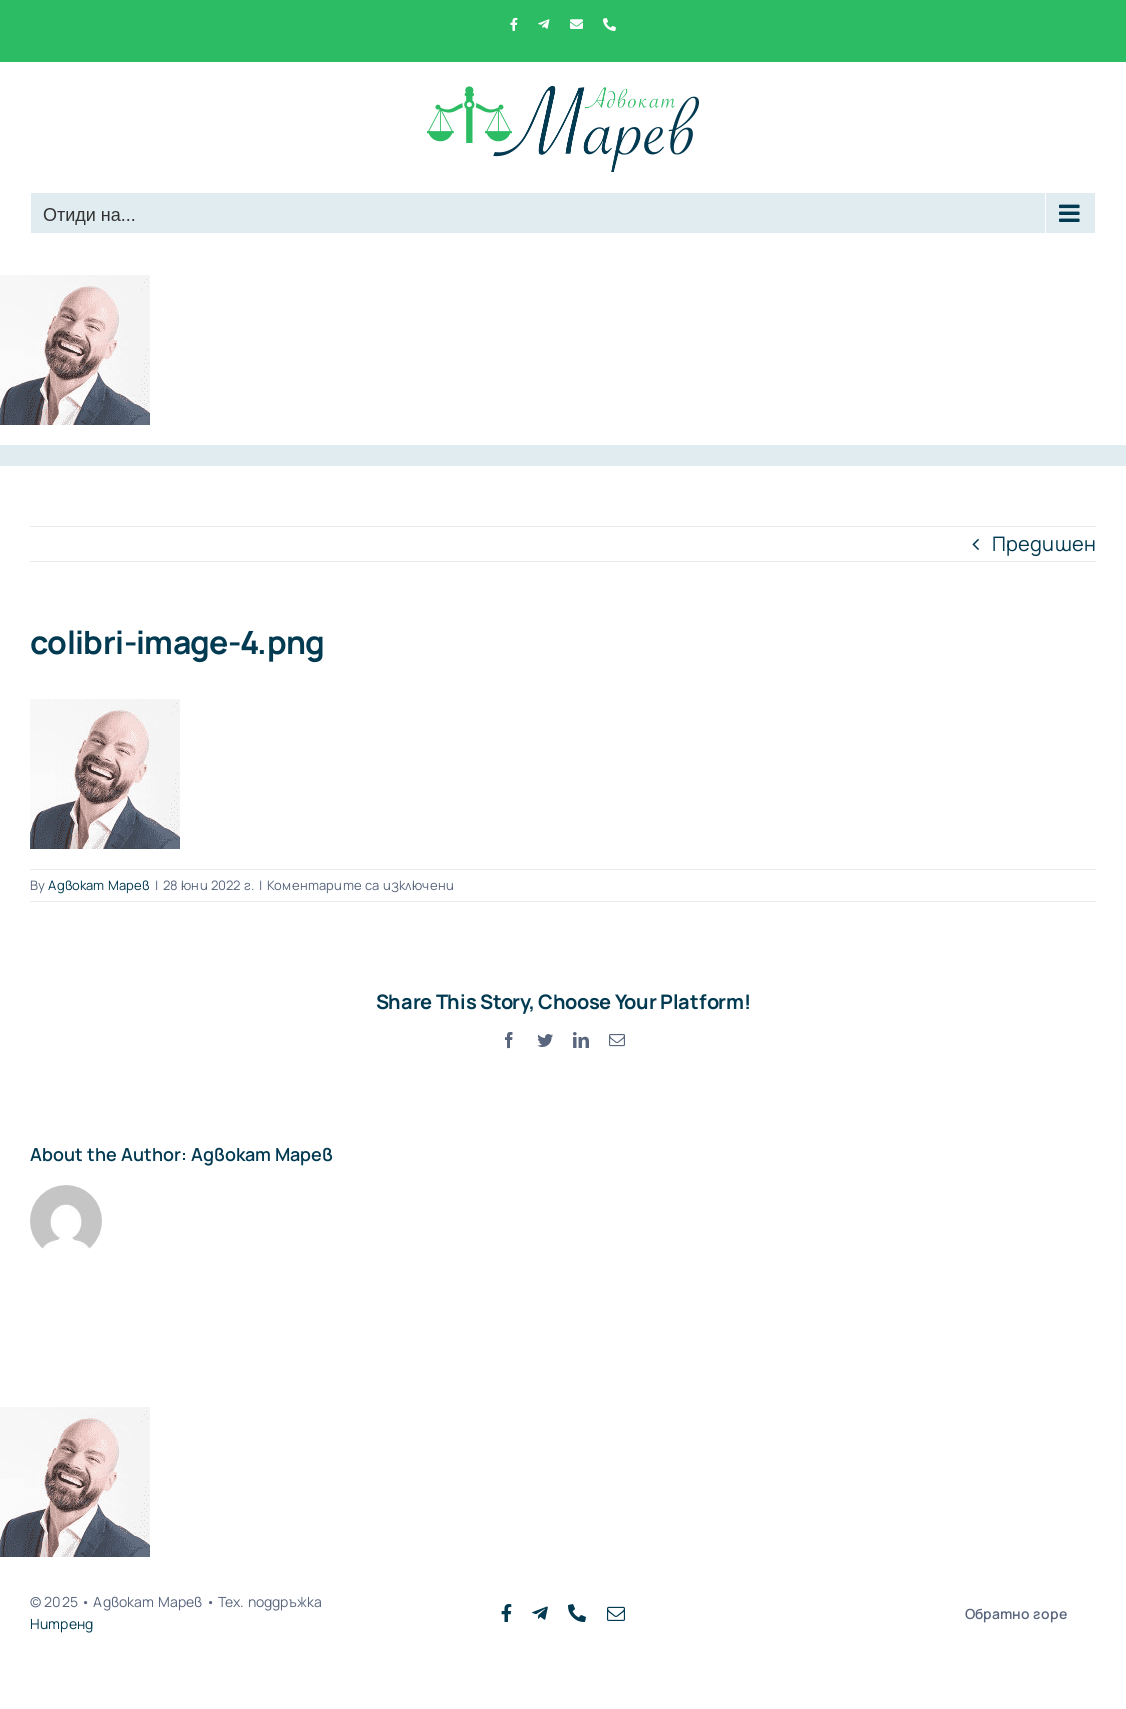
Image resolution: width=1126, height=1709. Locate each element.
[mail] (616, 1613)
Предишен (1044, 543)
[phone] (577, 1613)
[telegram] (540, 1613)
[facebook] (506, 1613)
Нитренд (61, 1623)
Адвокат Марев (98, 885)
